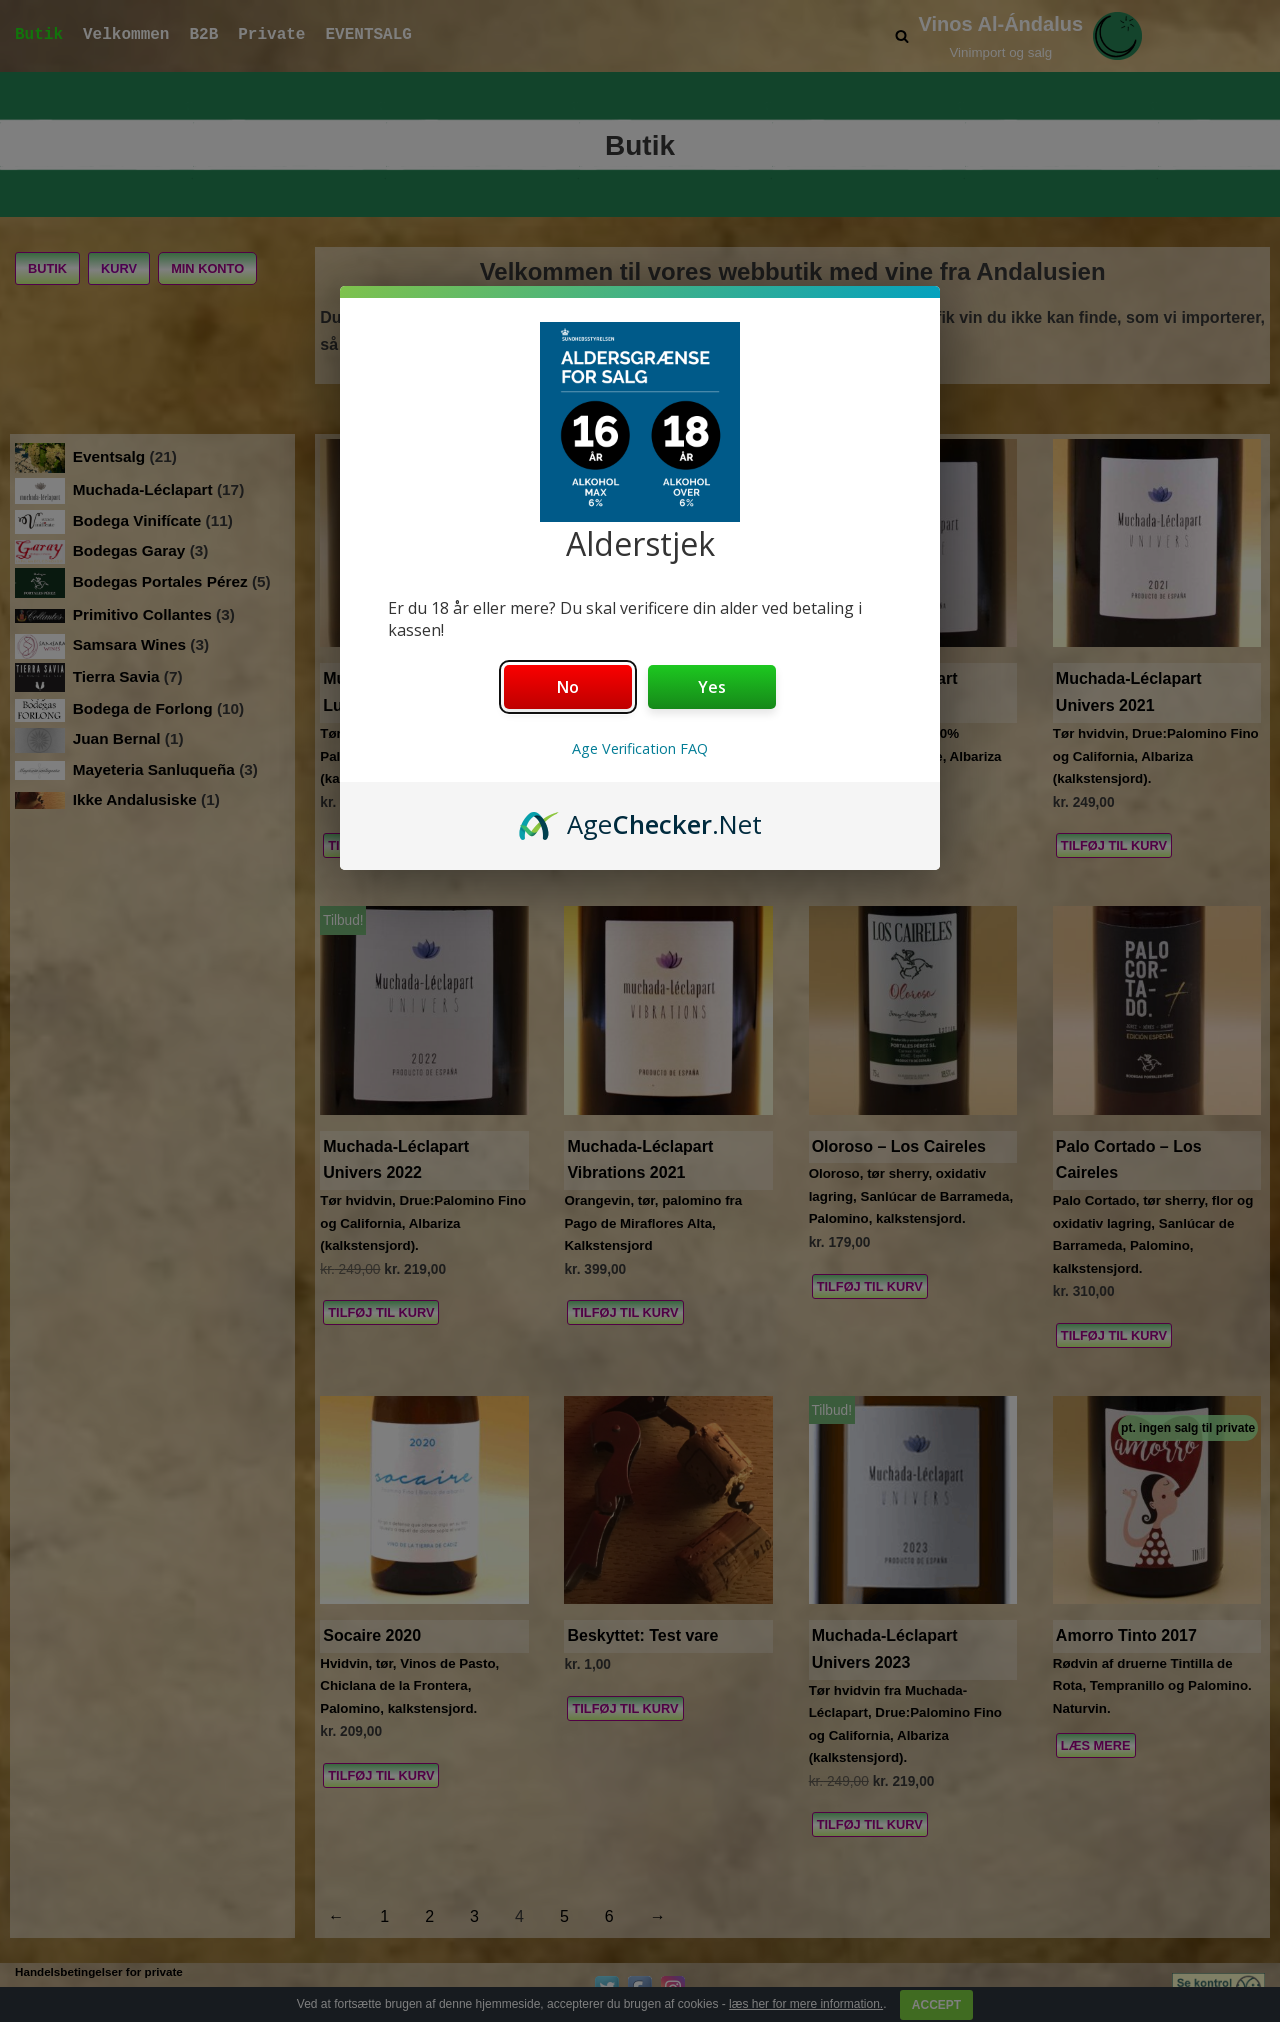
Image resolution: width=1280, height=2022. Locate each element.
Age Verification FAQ (640, 748)
